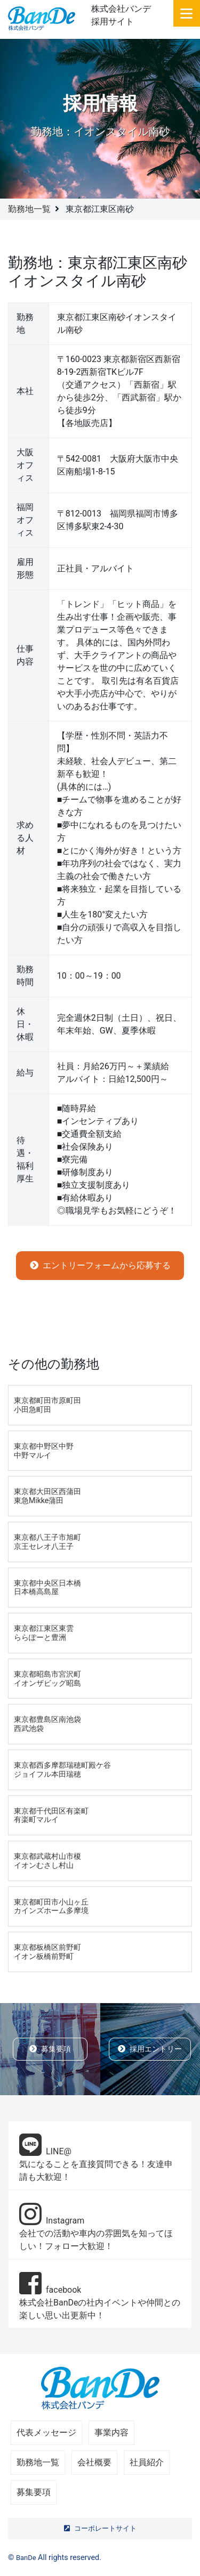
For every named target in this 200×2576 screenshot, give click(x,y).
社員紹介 (147, 2462)
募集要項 (50, 2049)
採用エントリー (150, 2049)
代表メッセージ (46, 2432)
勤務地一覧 (29, 209)
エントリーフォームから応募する (100, 1265)
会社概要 (94, 2462)
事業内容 (111, 2432)
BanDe (26, 2558)
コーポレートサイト (100, 2528)
